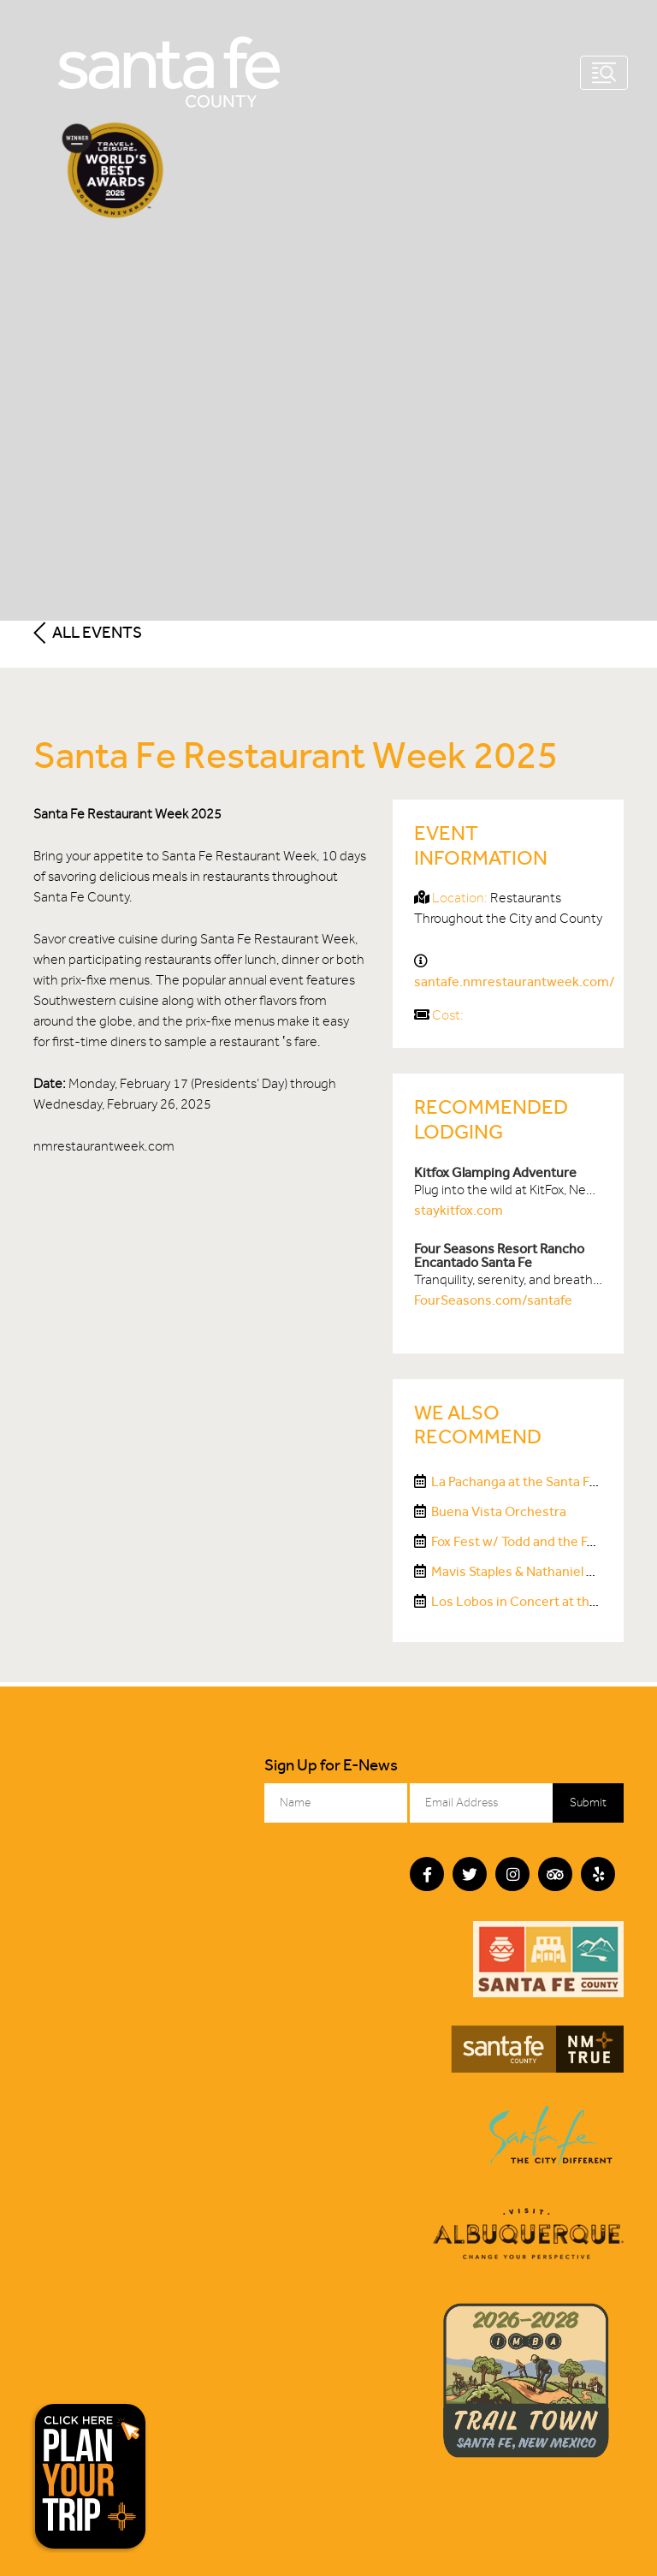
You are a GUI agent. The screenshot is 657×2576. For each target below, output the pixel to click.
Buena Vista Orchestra (498, 1511)
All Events (87, 632)
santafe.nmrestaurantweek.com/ (514, 981)
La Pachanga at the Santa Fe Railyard (539, 1481)
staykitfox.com (458, 1210)
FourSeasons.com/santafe (493, 1300)
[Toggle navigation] (604, 73)
